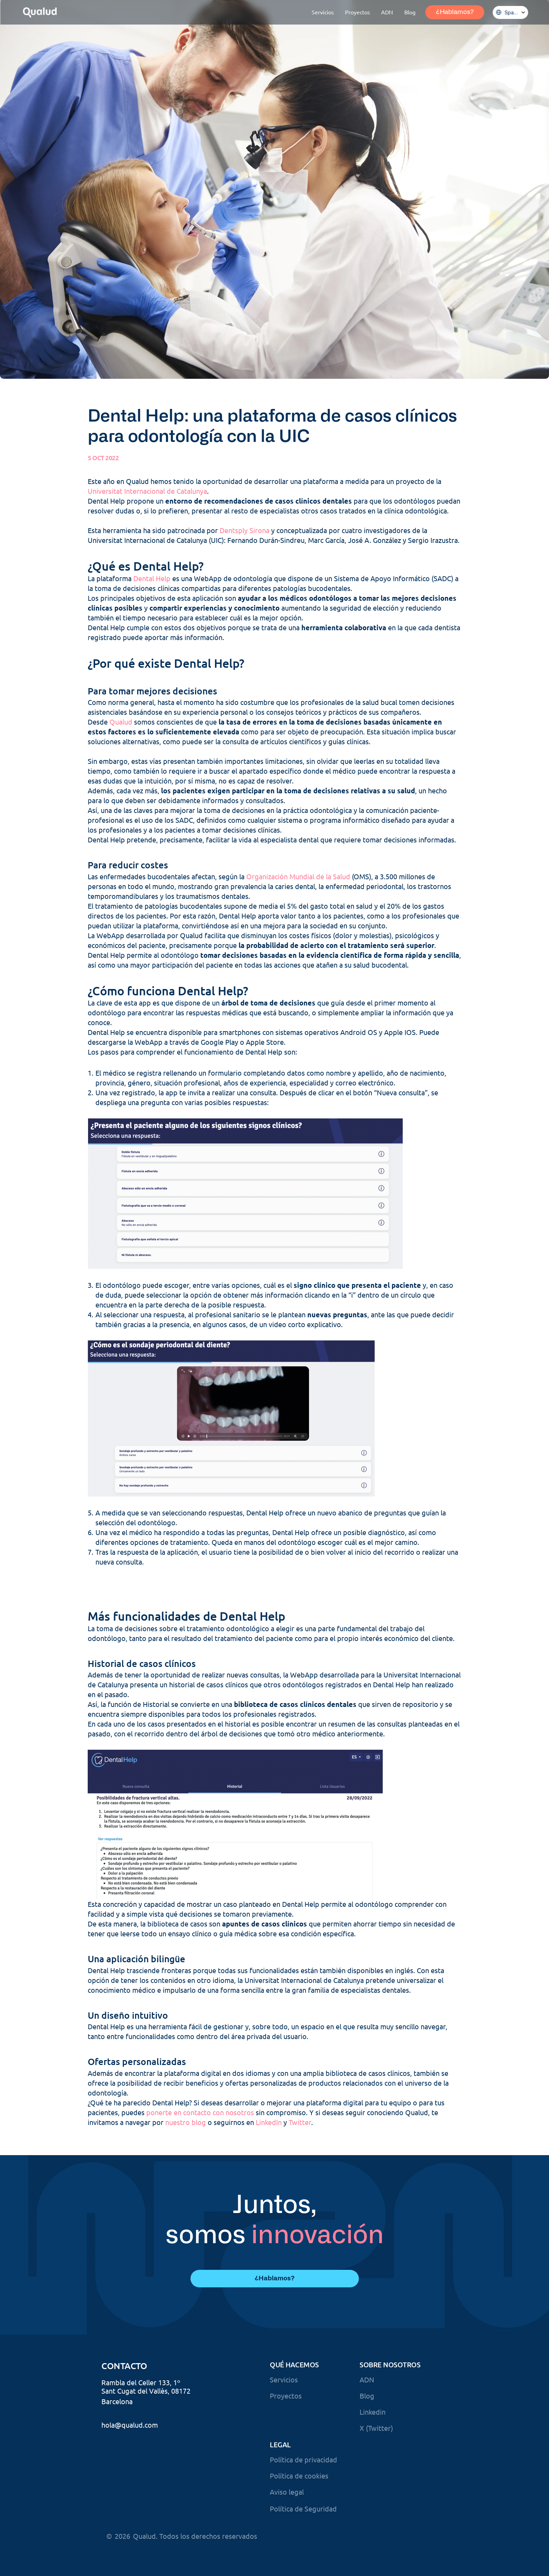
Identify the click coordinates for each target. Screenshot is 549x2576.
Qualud (120, 721)
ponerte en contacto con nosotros (200, 2112)
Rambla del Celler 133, (136, 2382)
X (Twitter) (376, 2427)
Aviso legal (287, 2491)
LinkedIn (269, 2122)
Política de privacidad (303, 2459)
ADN (367, 2379)
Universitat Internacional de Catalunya (147, 490)
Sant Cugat (118, 2390)
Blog (367, 2395)
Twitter (300, 2122)
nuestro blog (185, 2122)
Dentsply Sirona (244, 530)
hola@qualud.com (129, 2424)
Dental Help (151, 578)
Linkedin (373, 2411)
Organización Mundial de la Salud (298, 876)
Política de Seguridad (303, 2508)
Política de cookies (299, 2475)
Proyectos (286, 2395)
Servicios (284, 2379)
